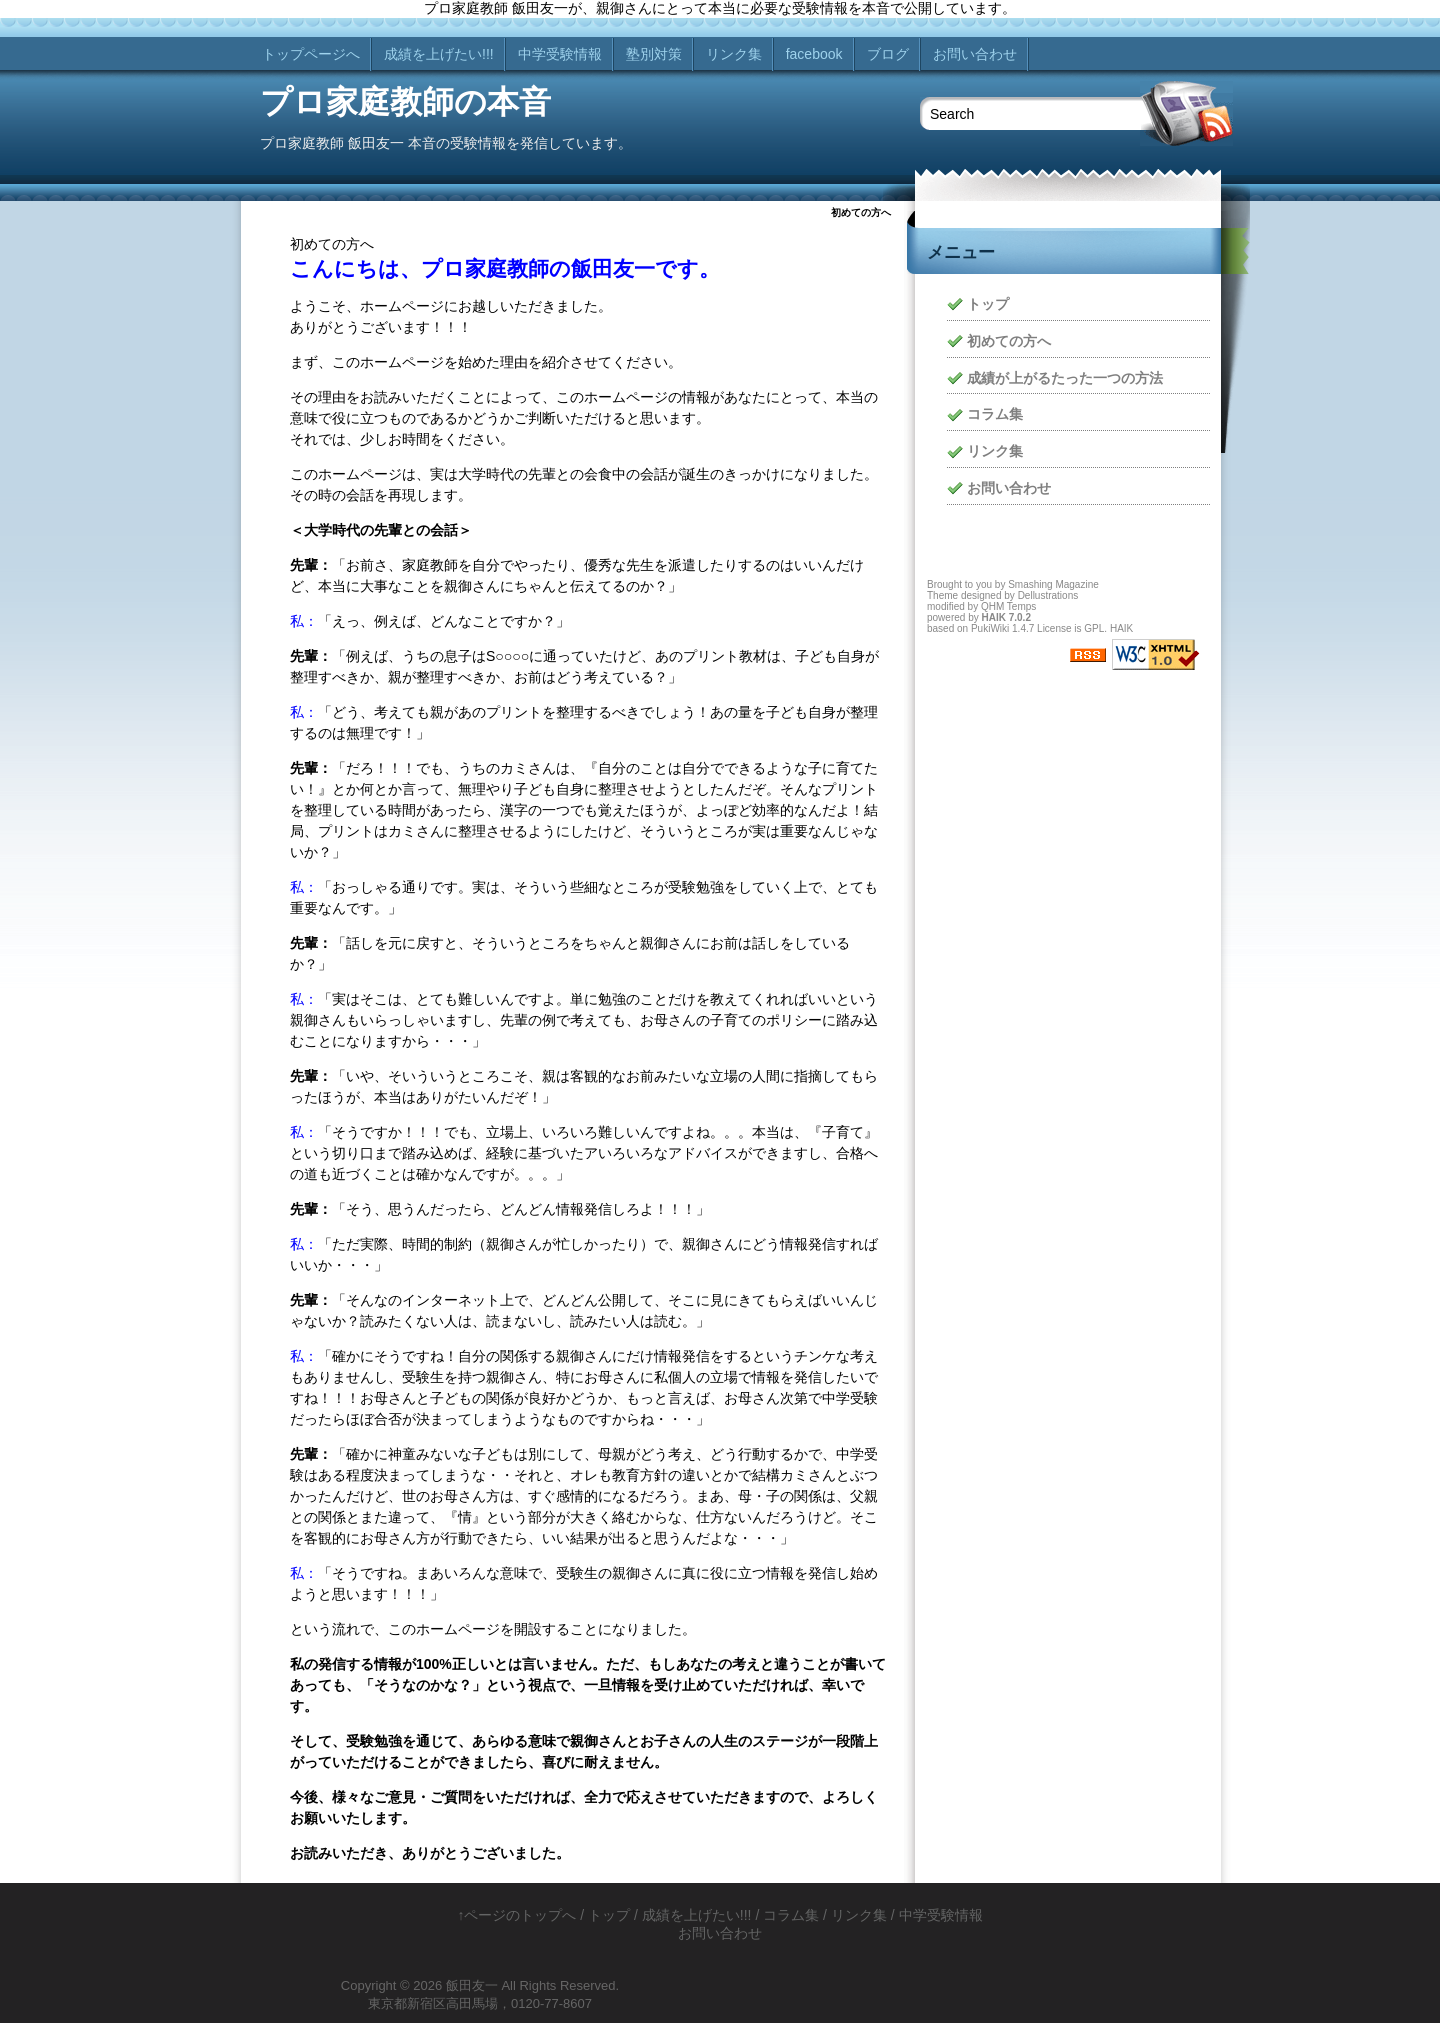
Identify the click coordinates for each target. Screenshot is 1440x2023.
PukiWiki (990, 628)
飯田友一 (472, 1985)
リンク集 (734, 54)
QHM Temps (1008, 606)
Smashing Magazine (1053, 584)
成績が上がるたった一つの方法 (1065, 378)
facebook (814, 54)
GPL (1094, 628)
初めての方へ (1009, 341)
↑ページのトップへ (516, 1915)
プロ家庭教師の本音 (405, 102)
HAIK (993, 617)
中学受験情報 (560, 54)
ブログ (888, 54)
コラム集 (995, 414)
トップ (988, 304)
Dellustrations (1048, 595)
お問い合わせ (975, 54)
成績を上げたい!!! (439, 54)
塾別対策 (654, 54)
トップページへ (311, 54)
